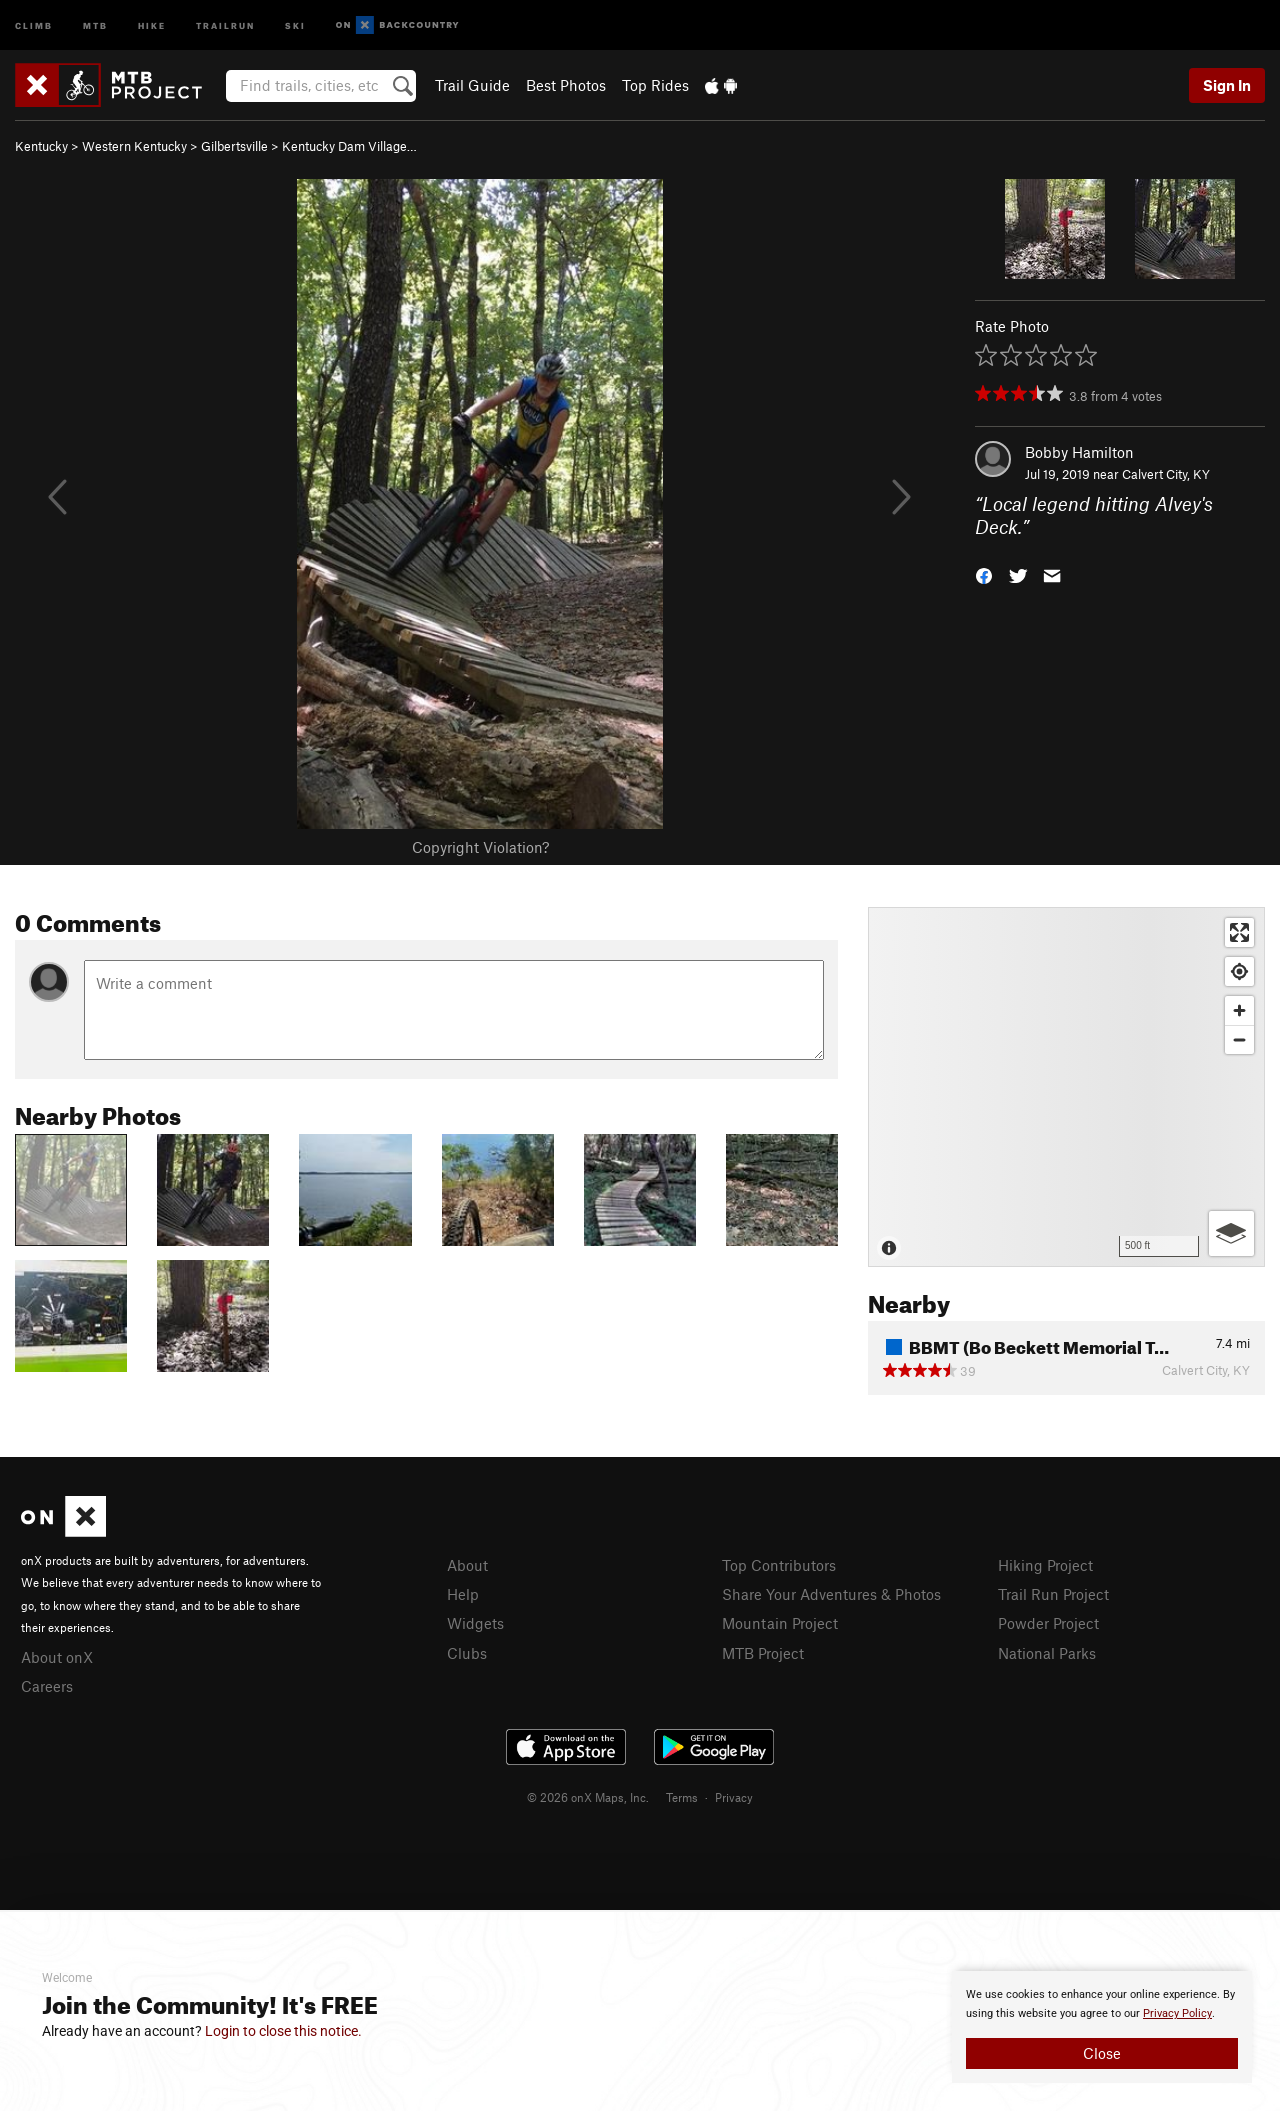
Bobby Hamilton (1079, 452)
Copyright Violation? (480, 847)
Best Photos (566, 85)
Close (1102, 2053)
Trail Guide (472, 85)
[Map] (1066, 1087)
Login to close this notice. (283, 2031)
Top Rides (655, 85)
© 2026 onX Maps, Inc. (588, 1797)
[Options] (1231, 1233)
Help (463, 1594)
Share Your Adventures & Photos (831, 1594)
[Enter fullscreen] (1239, 932)
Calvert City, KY (1166, 474)
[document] (1102, 2027)
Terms (682, 1797)
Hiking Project (1045, 1565)
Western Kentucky (134, 146)
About (467, 1565)
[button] (984, 573)
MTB (95, 24)
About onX (57, 1657)
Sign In (1227, 85)
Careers (47, 1686)
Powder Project (1048, 1623)
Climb (34, 24)
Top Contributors (779, 1565)
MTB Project (763, 1653)
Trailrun (225, 24)
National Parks (1047, 1653)
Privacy (734, 1797)
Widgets (475, 1623)
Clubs (467, 1653)
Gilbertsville (234, 146)
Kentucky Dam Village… (349, 146)
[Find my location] (1239, 971)
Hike (152, 24)
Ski (295, 24)
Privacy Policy (1177, 2013)
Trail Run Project (1053, 1594)
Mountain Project (780, 1623)
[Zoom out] (1239, 1039)
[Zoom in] (1239, 1010)
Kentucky (41, 146)
